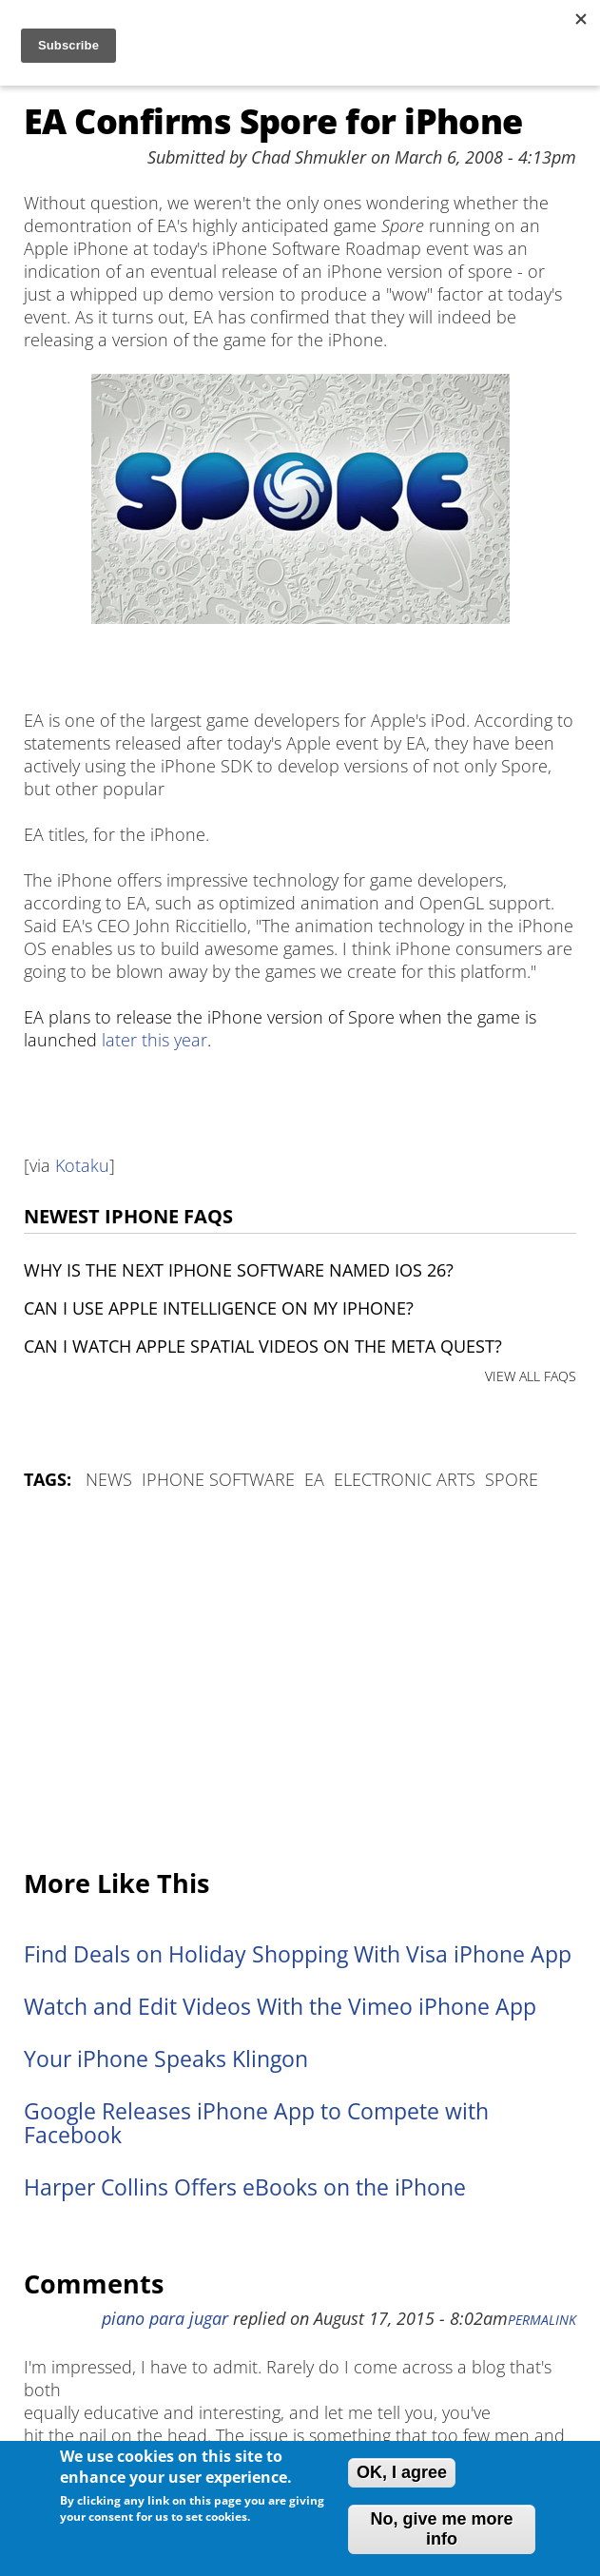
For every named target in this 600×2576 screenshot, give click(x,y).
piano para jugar (165, 2318)
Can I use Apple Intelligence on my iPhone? (219, 1308)
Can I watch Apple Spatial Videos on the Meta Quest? (263, 1346)
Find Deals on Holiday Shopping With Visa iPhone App (297, 1954)
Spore (511, 1479)
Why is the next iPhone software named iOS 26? (239, 1270)
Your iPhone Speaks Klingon (166, 2059)
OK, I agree (402, 2472)
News (109, 1479)
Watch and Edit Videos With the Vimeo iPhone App (280, 2006)
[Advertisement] (300, 1681)
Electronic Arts (404, 1479)
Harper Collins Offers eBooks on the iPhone (245, 2187)
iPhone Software (218, 1479)
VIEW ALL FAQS (530, 1376)
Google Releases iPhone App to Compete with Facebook (256, 2123)
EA (314, 1479)
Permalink (542, 2320)
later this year (154, 1039)
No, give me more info (441, 2528)
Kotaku (82, 1165)
